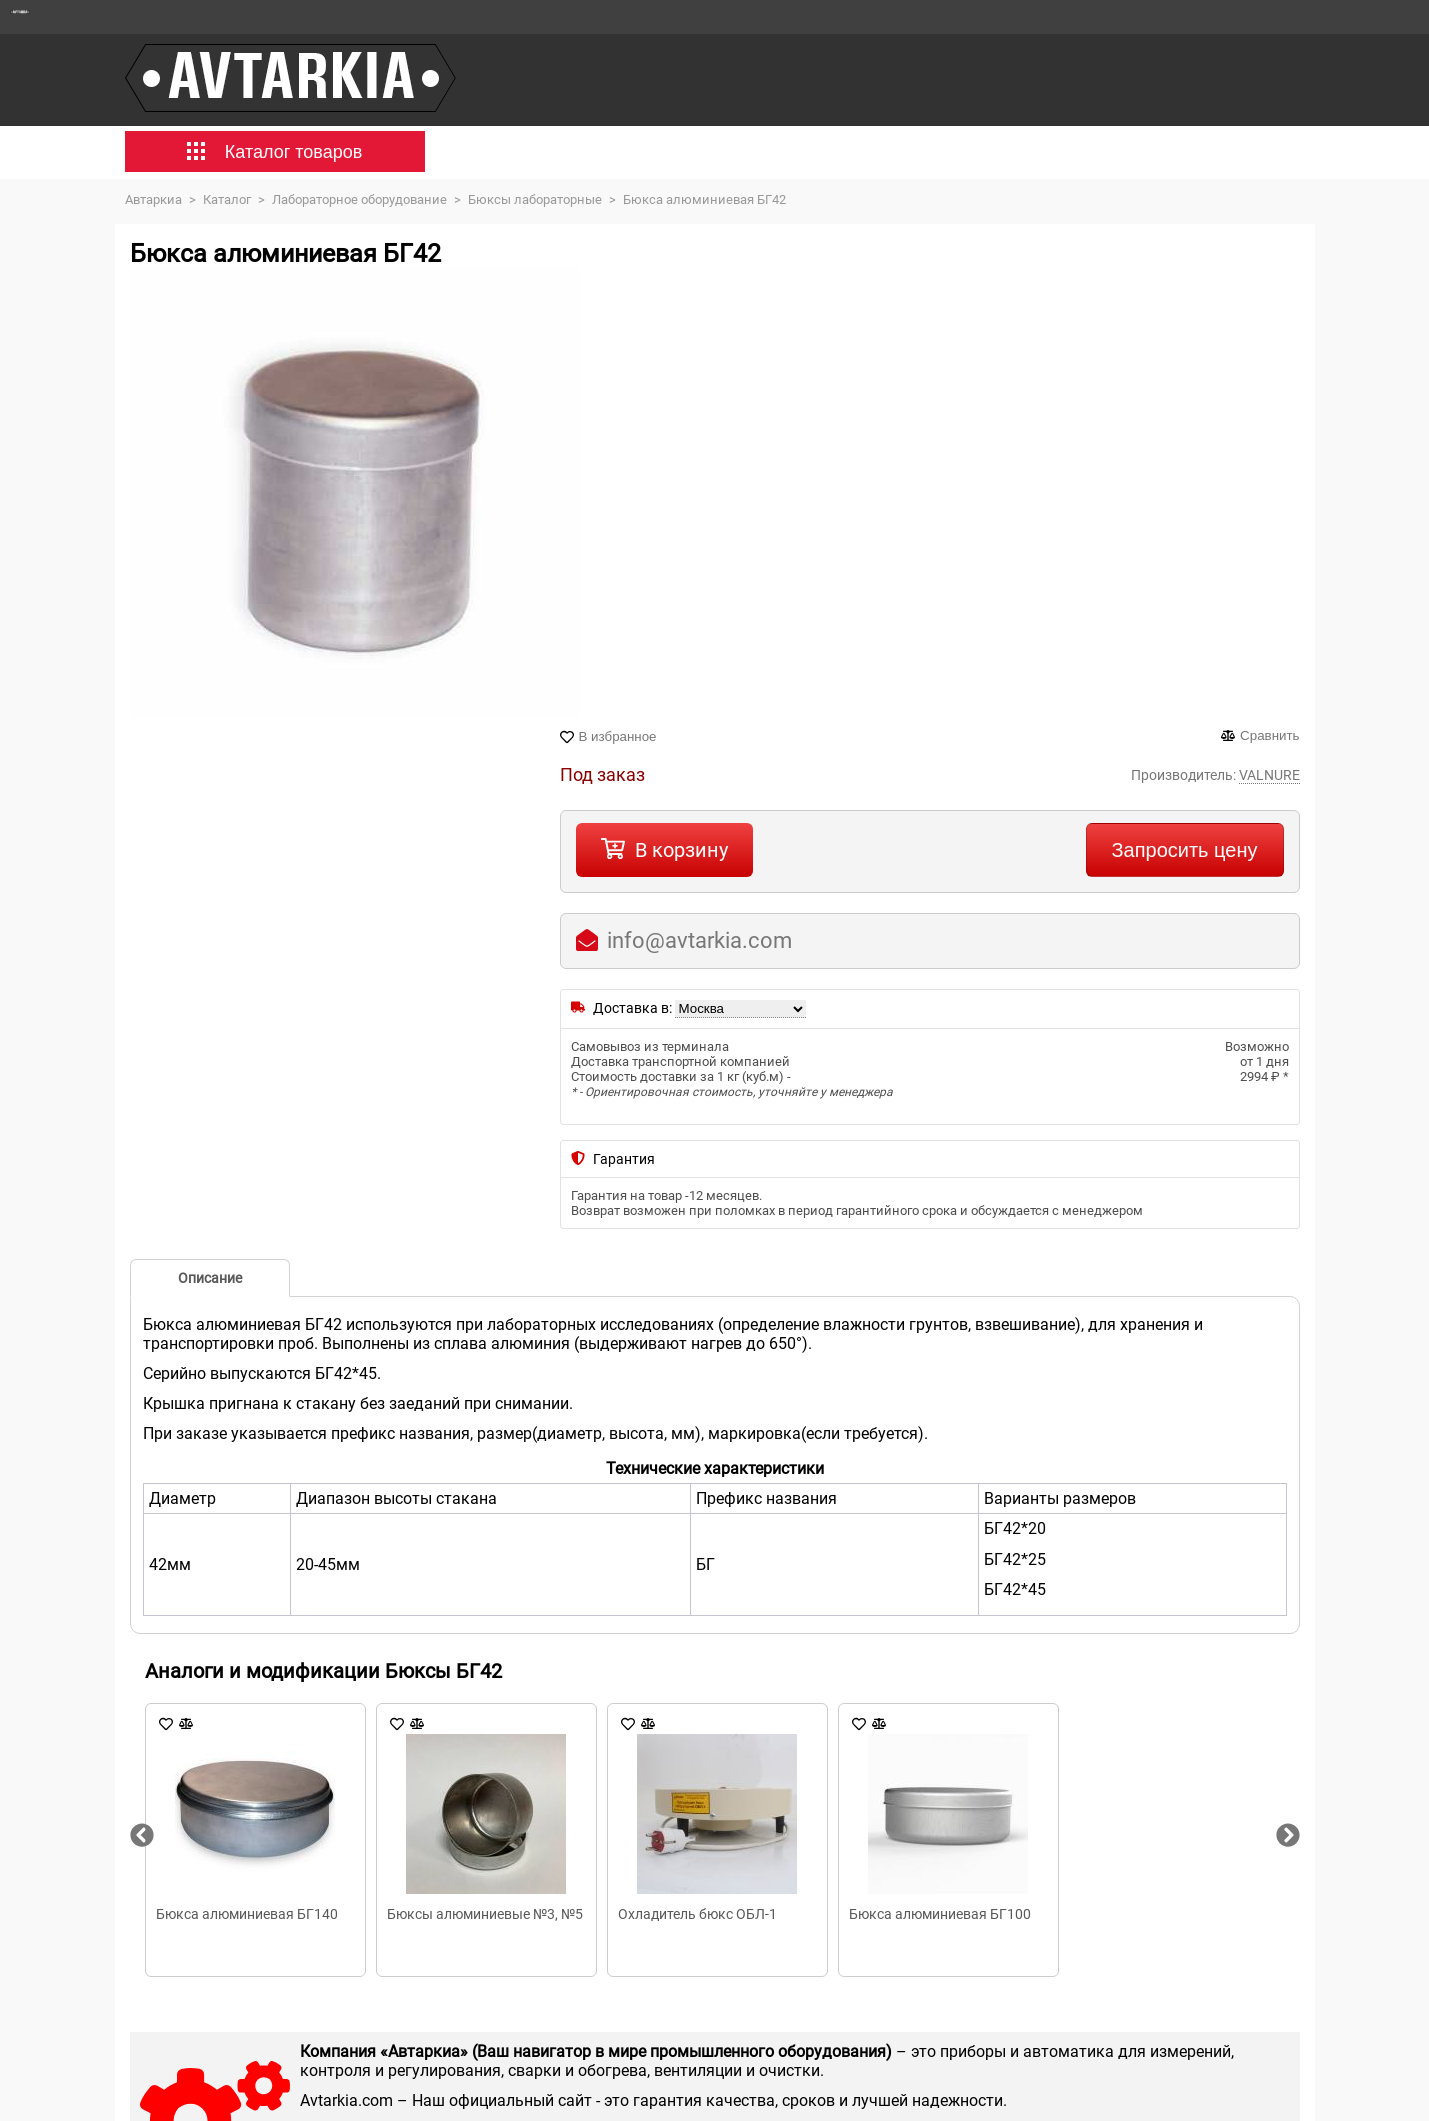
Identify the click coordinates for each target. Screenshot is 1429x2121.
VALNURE (1269, 775)
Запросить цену (1185, 850)
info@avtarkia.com (699, 940)
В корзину (681, 850)
